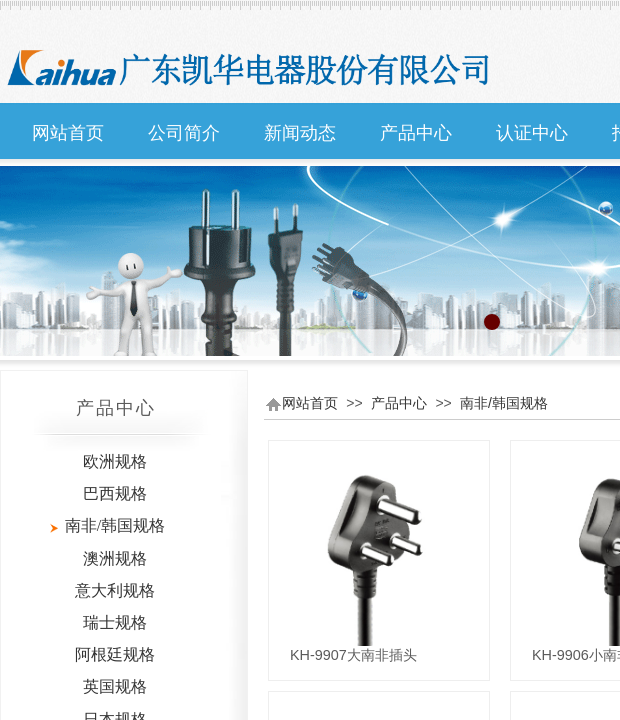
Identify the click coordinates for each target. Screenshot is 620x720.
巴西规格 (115, 493)
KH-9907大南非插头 (353, 655)
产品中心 (416, 133)
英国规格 (115, 686)
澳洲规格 (115, 558)
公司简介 (184, 133)
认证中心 (532, 133)
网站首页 (68, 133)
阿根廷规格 (115, 654)
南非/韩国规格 (504, 403)
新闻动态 (300, 133)
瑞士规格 (115, 622)
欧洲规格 (115, 461)
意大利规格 (115, 590)
